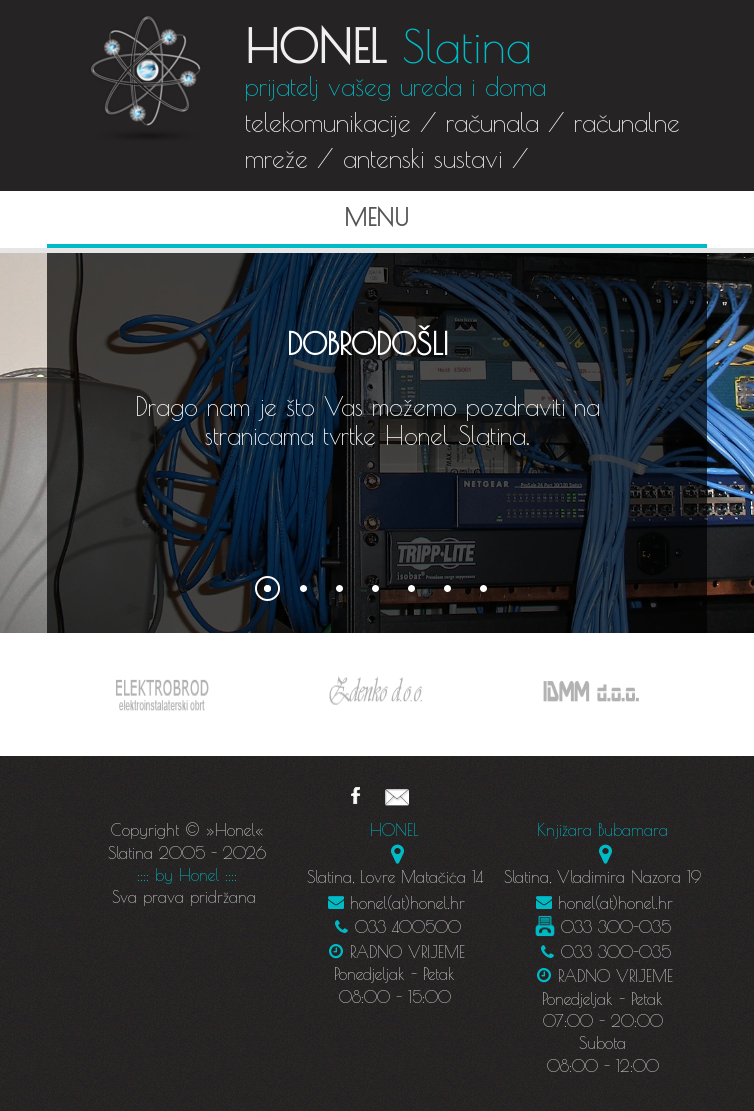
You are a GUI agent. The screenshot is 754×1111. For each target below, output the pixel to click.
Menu (234, 217)
